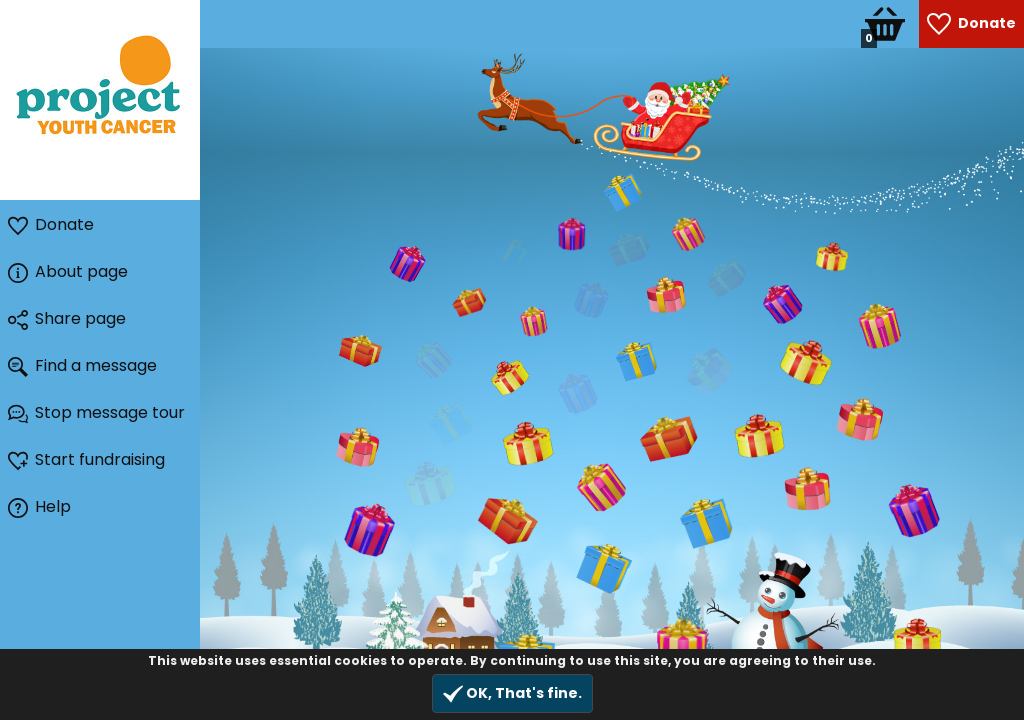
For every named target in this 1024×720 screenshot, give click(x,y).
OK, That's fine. (512, 693)
